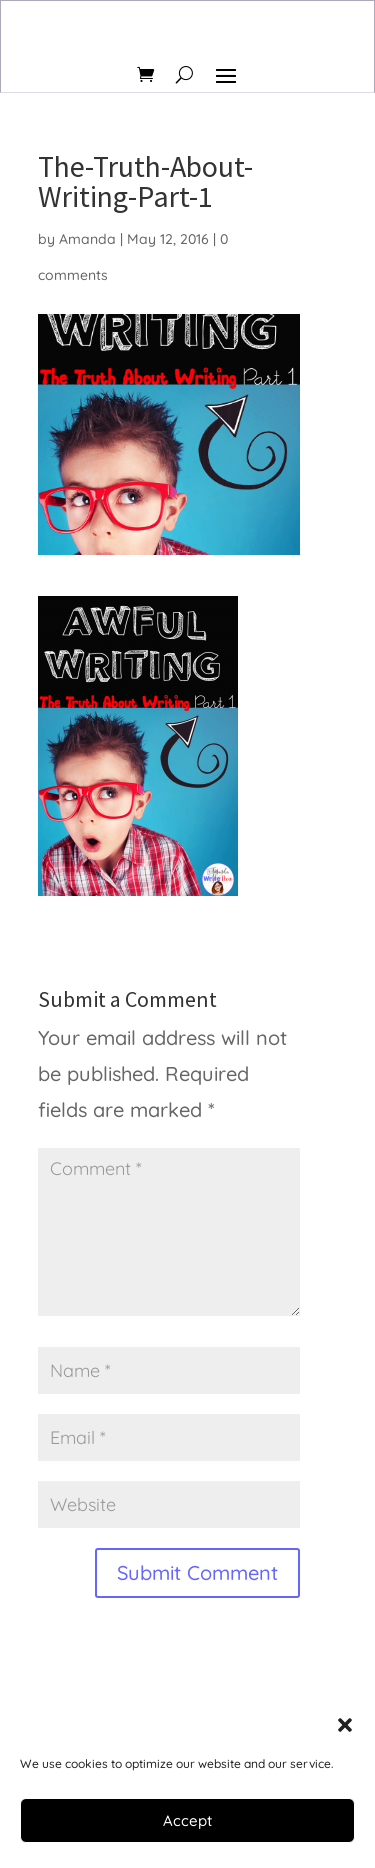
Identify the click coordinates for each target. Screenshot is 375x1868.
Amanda (87, 239)
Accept (187, 1820)
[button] (345, 1725)
